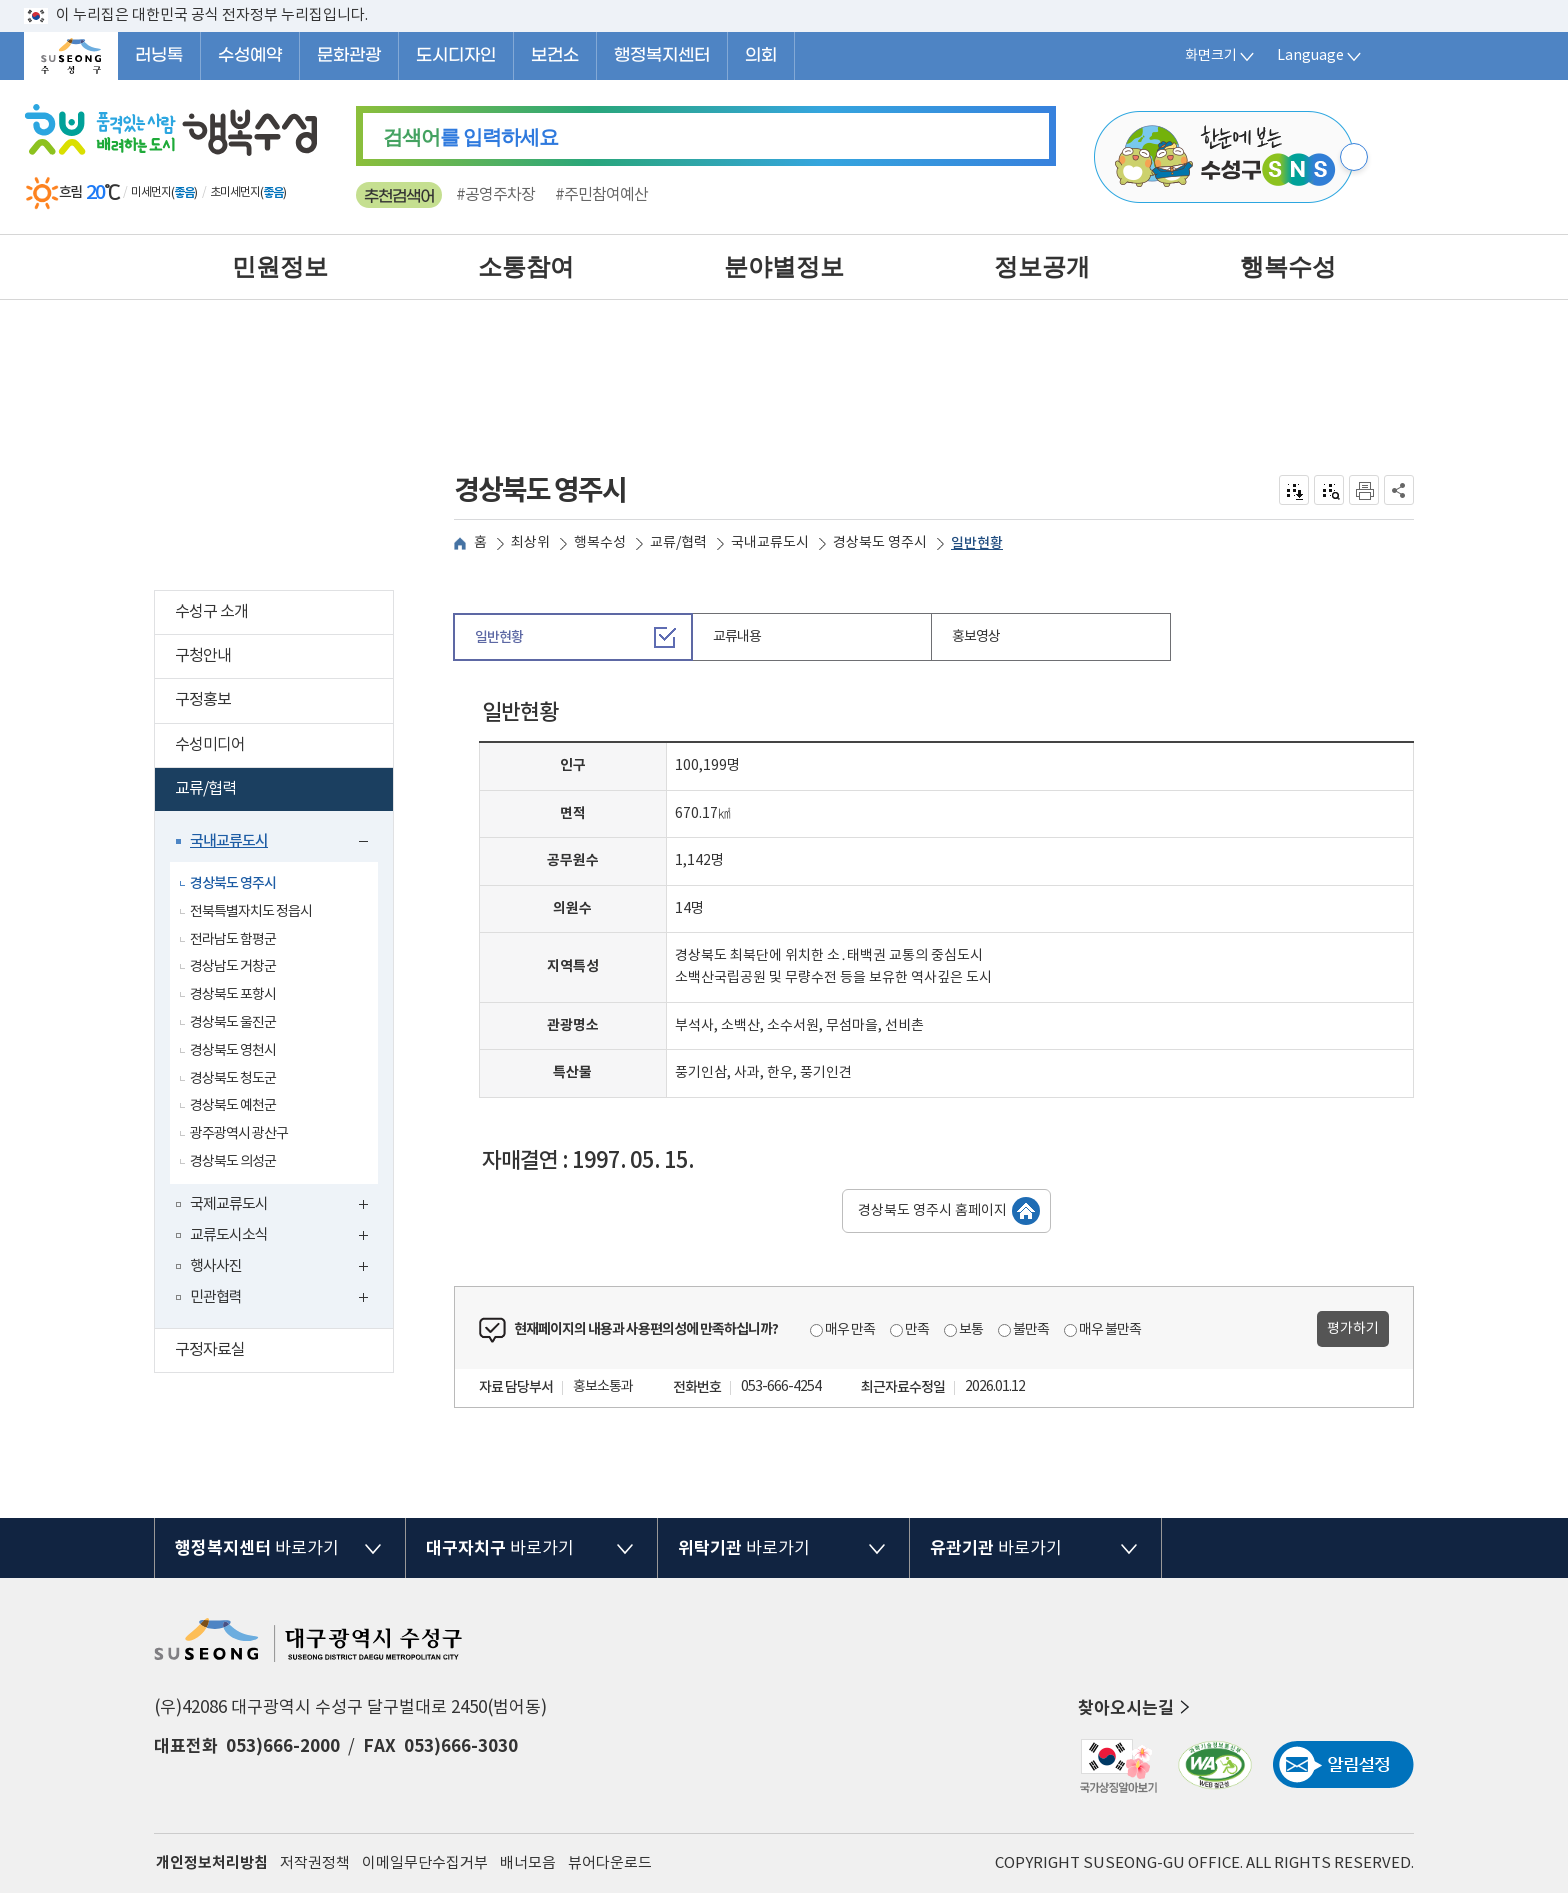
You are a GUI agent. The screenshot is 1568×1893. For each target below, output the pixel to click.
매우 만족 (850, 1330)
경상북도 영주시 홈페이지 (932, 1211)
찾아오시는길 (1136, 1708)
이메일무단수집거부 (425, 1863)
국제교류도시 (284, 1206)
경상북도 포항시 (233, 995)
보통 (971, 1330)
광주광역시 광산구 (239, 1134)
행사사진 (284, 1268)
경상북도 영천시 (233, 1051)
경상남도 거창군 (233, 967)
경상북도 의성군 (233, 1162)
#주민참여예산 (601, 195)
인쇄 (1364, 490)
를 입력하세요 (470, 137)
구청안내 (284, 658)
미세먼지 (151, 192)
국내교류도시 (284, 843)
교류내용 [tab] (737, 637)
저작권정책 (315, 1863)
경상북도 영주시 (233, 883)
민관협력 (284, 1299)
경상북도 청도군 (233, 1079)
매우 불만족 (1110, 1330)
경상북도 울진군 (233, 1023)
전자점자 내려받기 (1294, 490)
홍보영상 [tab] (976, 637)
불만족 (1031, 1330)
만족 (917, 1330)
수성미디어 (284, 747)
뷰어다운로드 (610, 1863)
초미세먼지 (235, 192)
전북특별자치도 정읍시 (251, 912)
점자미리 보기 (1329, 490)
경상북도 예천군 (233, 1106)
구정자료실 (284, 1352)
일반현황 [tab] (499, 637)
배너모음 (528, 1863)
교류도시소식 (284, 1237)
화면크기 (1221, 56)
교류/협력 (280, 791)
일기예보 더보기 (301, 193)
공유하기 (1399, 490)
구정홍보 (284, 702)
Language (1320, 56)
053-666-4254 (781, 1387)
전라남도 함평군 (233, 940)
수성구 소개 (284, 614)
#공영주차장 (495, 195)
